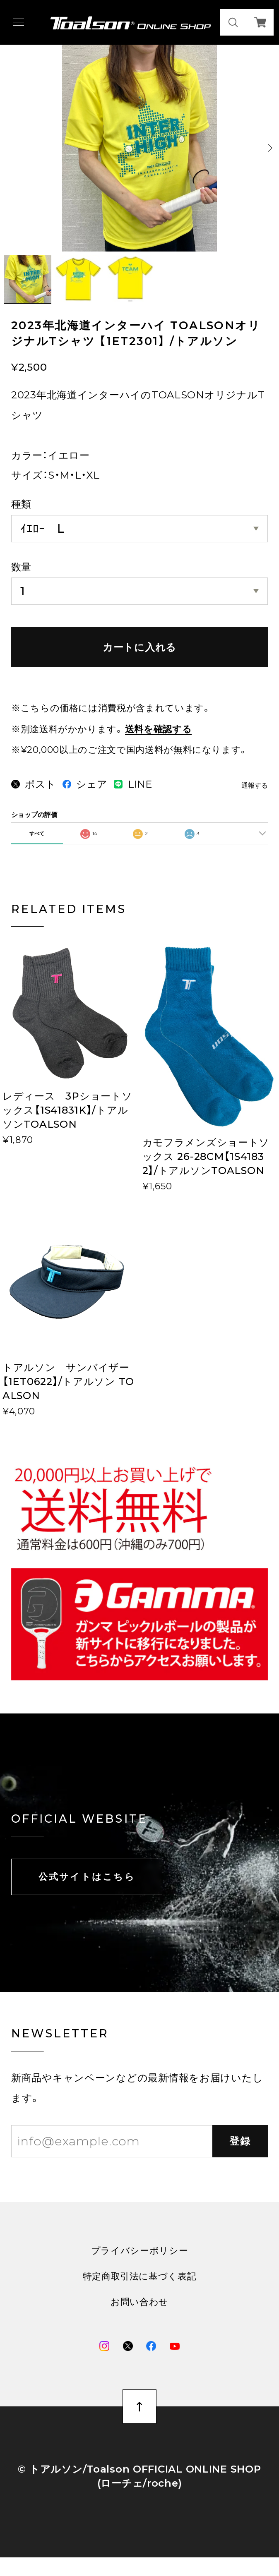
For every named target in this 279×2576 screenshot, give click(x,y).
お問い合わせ (139, 2316)
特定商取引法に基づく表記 (140, 2291)
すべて (36, 847)
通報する (254, 785)
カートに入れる (139, 647)
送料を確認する (158, 729)
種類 (21, 504)
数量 (21, 567)
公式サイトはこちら (86, 1891)
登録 (240, 2155)
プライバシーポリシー (139, 2265)
